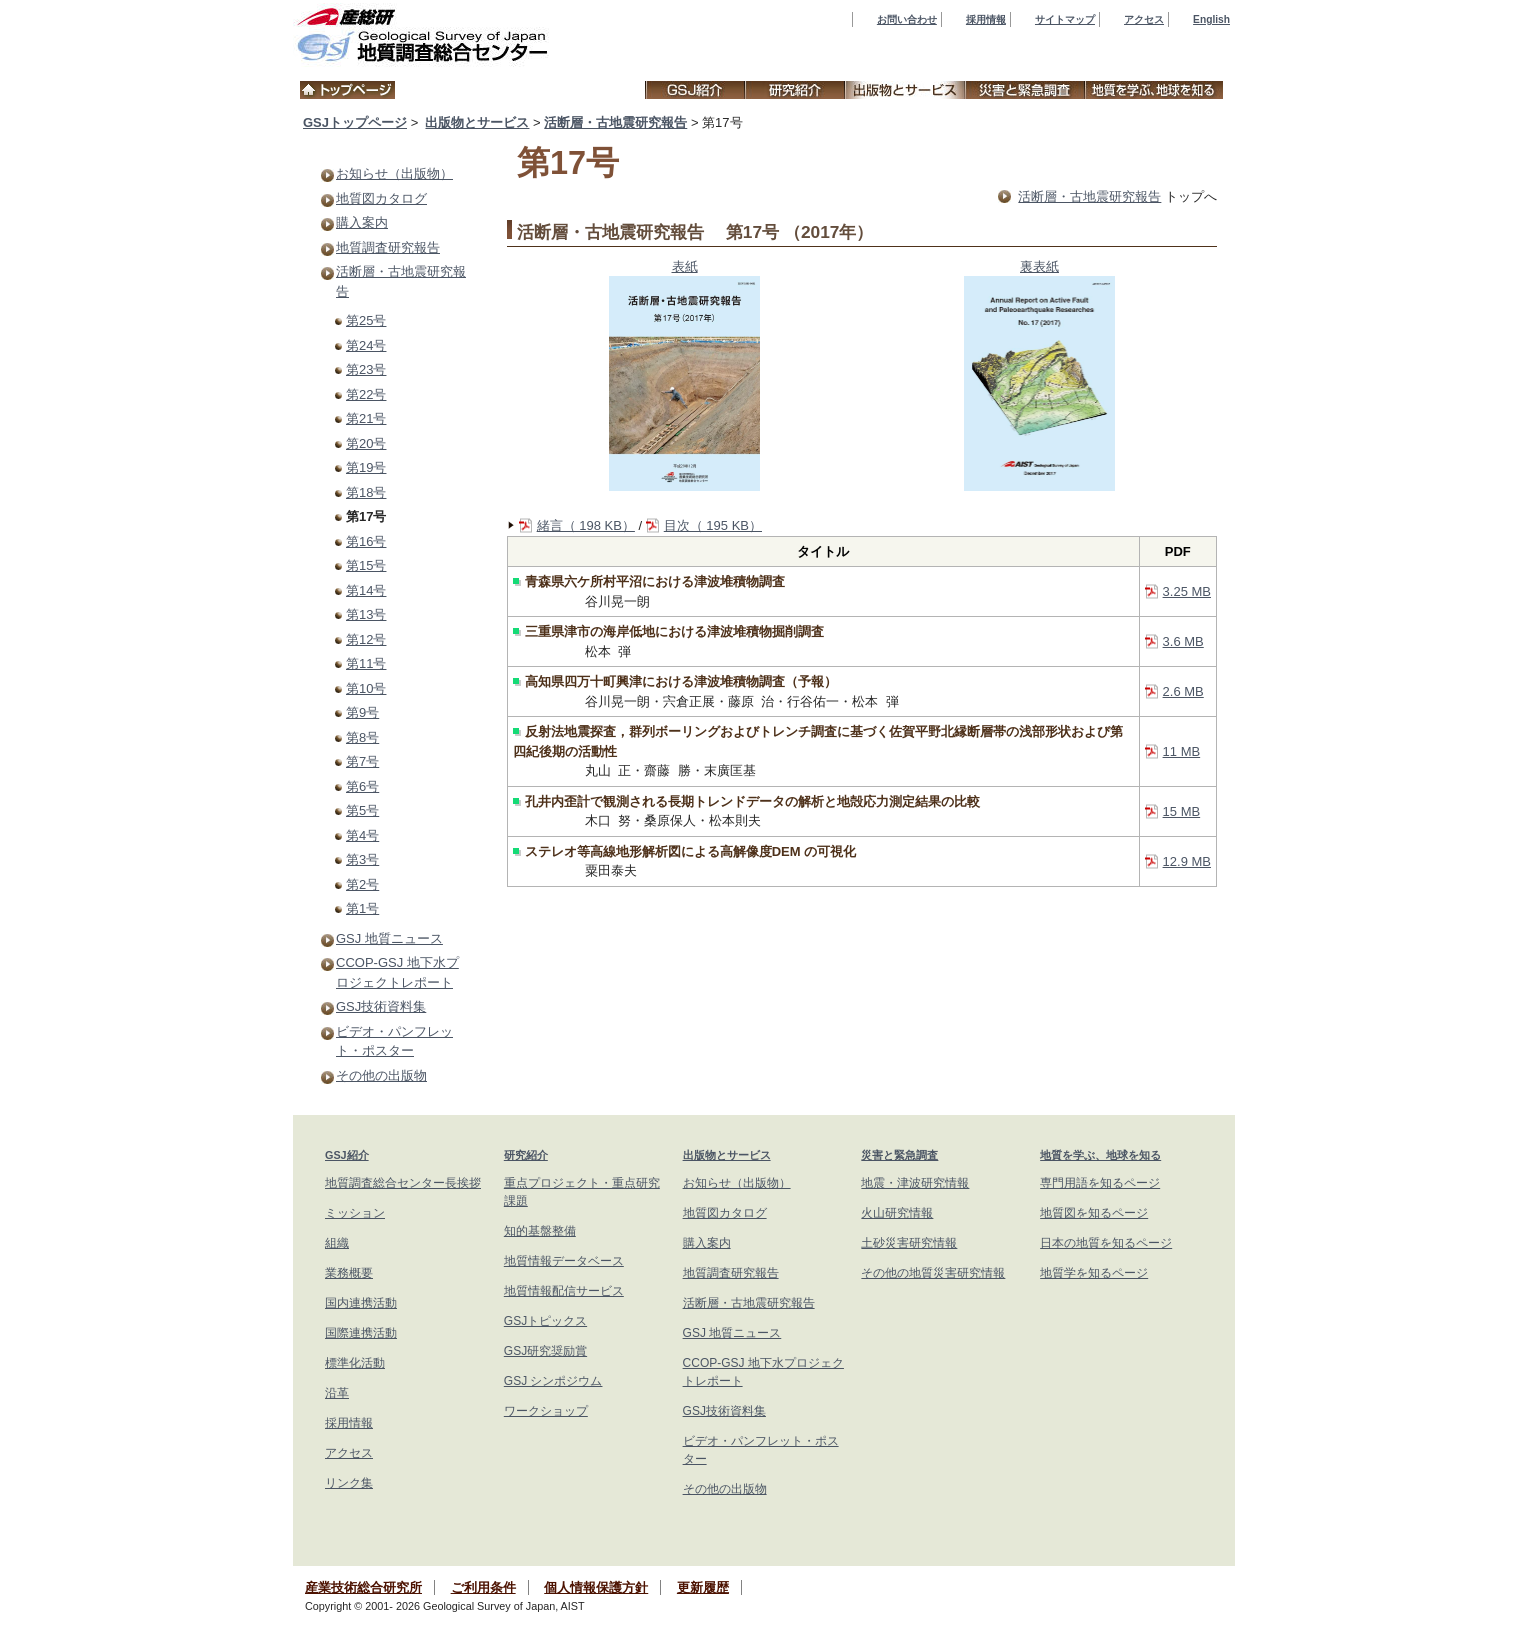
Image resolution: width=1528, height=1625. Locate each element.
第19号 (366, 467)
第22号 (366, 394)
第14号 (366, 590)
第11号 (366, 663)
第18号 (366, 492)
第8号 (362, 737)
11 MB (1182, 751)
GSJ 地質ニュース (389, 938)
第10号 (366, 688)
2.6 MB (1183, 691)
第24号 (366, 345)
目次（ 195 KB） (713, 525)
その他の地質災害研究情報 (933, 1273)
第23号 (366, 369)
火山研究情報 (897, 1213)
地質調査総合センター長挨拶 (403, 1183)
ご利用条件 (483, 1587)
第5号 (362, 810)
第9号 (362, 712)
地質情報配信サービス (564, 1291)
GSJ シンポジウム (553, 1381)
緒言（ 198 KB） (586, 525)
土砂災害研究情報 (909, 1243)
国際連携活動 (361, 1333)
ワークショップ (546, 1411)
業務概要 (349, 1273)
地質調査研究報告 (388, 247)
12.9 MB (1187, 861)
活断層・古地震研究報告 (615, 122)
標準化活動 (355, 1363)
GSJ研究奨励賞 (545, 1351)
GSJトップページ (355, 122)
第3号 (362, 859)
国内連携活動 (361, 1303)
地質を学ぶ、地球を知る (1100, 1155)
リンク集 (349, 1483)
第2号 (362, 884)
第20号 (366, 443)
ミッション (355, 1213)
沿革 (337, 1393)
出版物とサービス (477, 122)
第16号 (366, 541)
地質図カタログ (381, 198)
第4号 (362, 835)
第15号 (366, 565)
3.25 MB (1187, 591)
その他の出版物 (381, 1075)
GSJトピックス (545, 1321)
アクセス (1144, 19)
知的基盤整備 (540, 1231)
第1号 (362, 908)
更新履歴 (703, 1587)
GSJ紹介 (347, 1155)
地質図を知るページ (1094, 1213)
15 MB (1182, 811)
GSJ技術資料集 (381, 1006)
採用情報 (986, 19)
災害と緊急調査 (899, 1155)
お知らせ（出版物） (394, 173)
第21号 (366, 418)
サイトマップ (1065, 19)
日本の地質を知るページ (1106, 1243)
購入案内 (362, 222)
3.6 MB (1183, 641)
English (1211, 19)
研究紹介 (526, 1155)
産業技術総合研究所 (363, 1587)
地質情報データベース (564, 1261)
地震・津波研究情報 (915, 1183)
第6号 (362, 786)
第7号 (362, 761)
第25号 (366, 320)
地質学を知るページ (1094, 1273)
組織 (337, 1243)
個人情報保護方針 (596, 1587)
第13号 (366, 614)
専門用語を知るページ (1100, 1183)
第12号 (366, 639)
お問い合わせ (907, 19)
